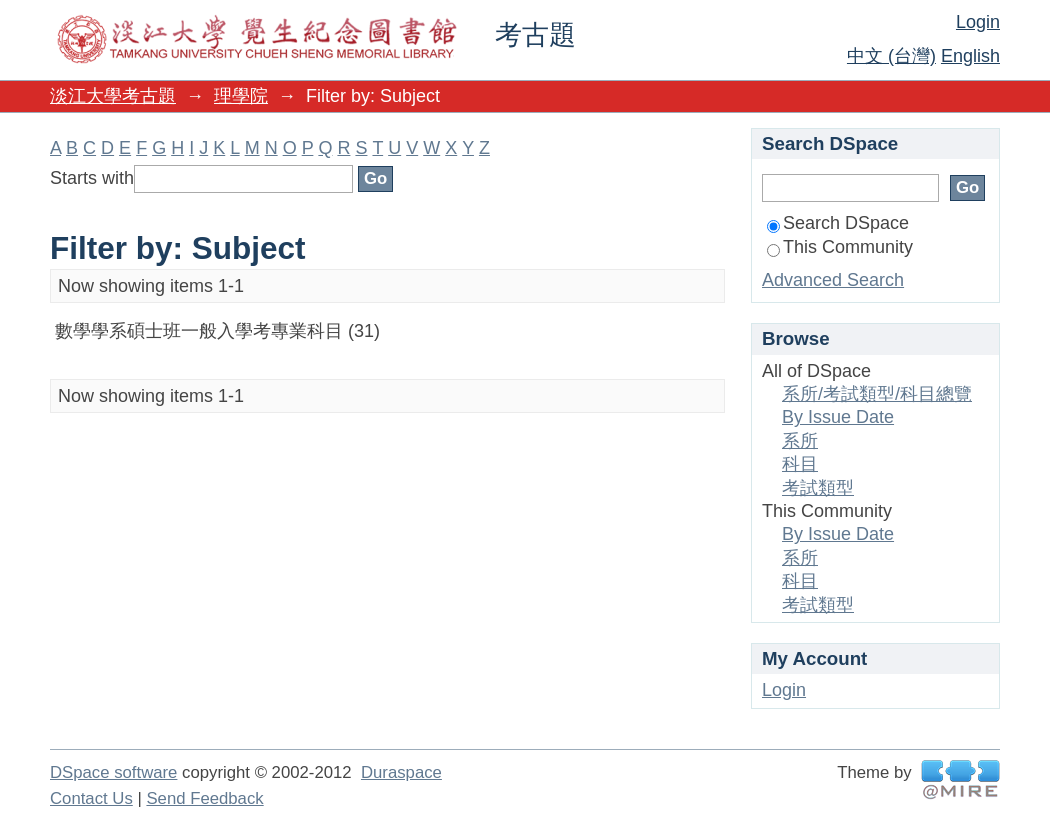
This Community (840, 247)
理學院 (241, 96)
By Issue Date (838, 417)
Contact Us (91, 798)
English (970, 56)
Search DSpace (838, 223)
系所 (800, 441)
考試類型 (818, 488)
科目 (800, 464)
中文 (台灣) (891, 56)
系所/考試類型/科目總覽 (877, 394)
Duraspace (401, 772)
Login (978, 22)
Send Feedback (204, 798)
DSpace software (113, 772)
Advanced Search (833, 280)
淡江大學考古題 (113, 96)
